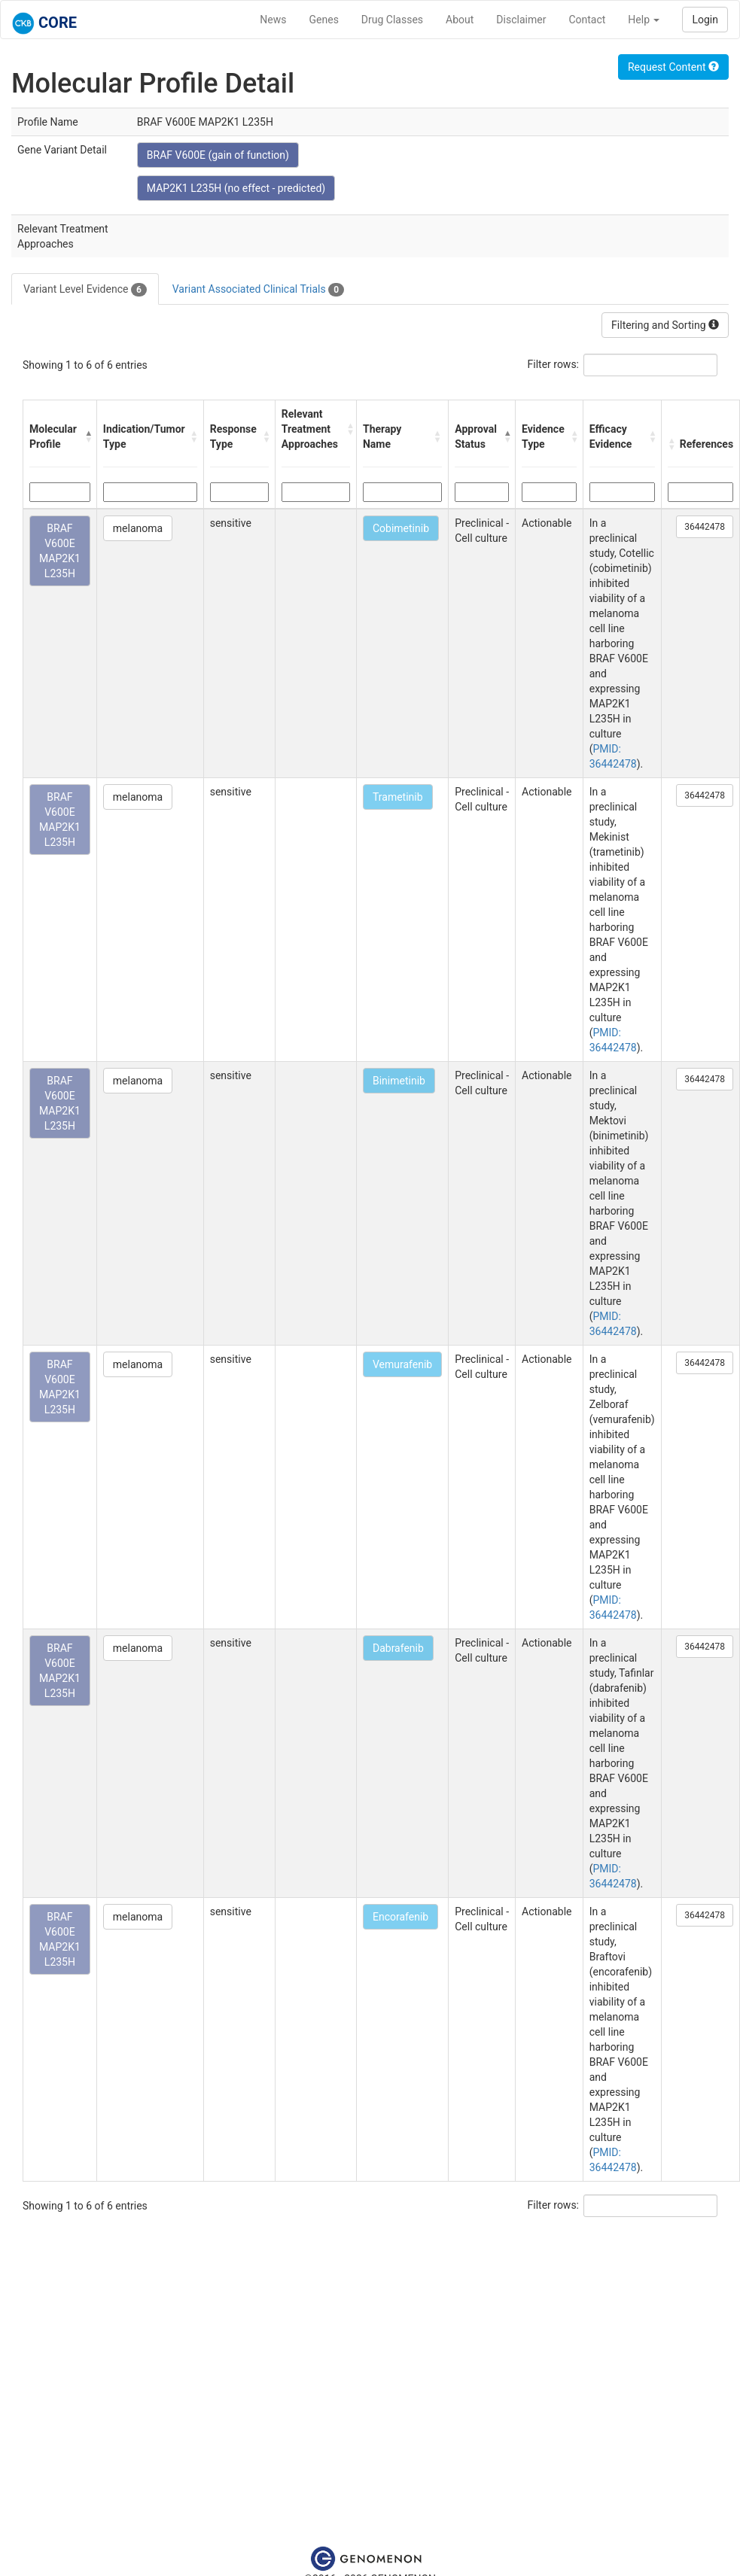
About (460, 20)
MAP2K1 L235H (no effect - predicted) (236, 188)
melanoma (138, 528)
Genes (324, 20)
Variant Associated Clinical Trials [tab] (258, 290)
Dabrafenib (398, 1648)
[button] (87, 436)
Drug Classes (392, 20)
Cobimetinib (401, 528)
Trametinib (398, 797)
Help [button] (643, 20)
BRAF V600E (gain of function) (218, 155)
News (273, 20)
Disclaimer (521, 20)
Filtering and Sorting (665, 325)
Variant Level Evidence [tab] (85, 290)
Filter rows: (554, 364)
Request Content (673, 67)
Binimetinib (399, 1081)
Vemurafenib (402, 1364)
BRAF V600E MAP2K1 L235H (60, 550)
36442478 (704, 527)
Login (705, 20)
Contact (586, 20)
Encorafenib (400, 1917)
